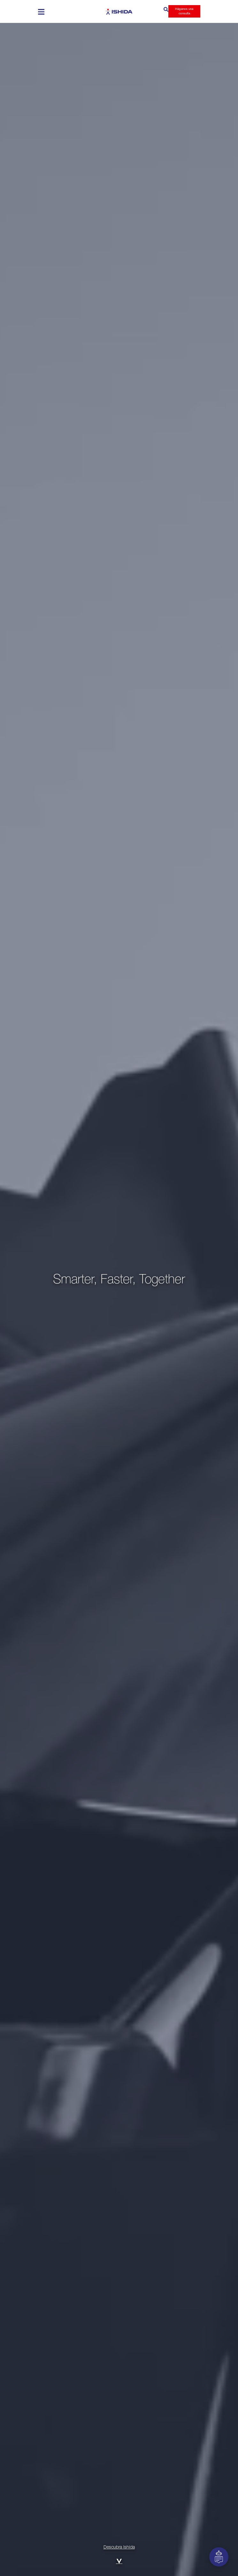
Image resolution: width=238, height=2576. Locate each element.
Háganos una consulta (184, 11)
